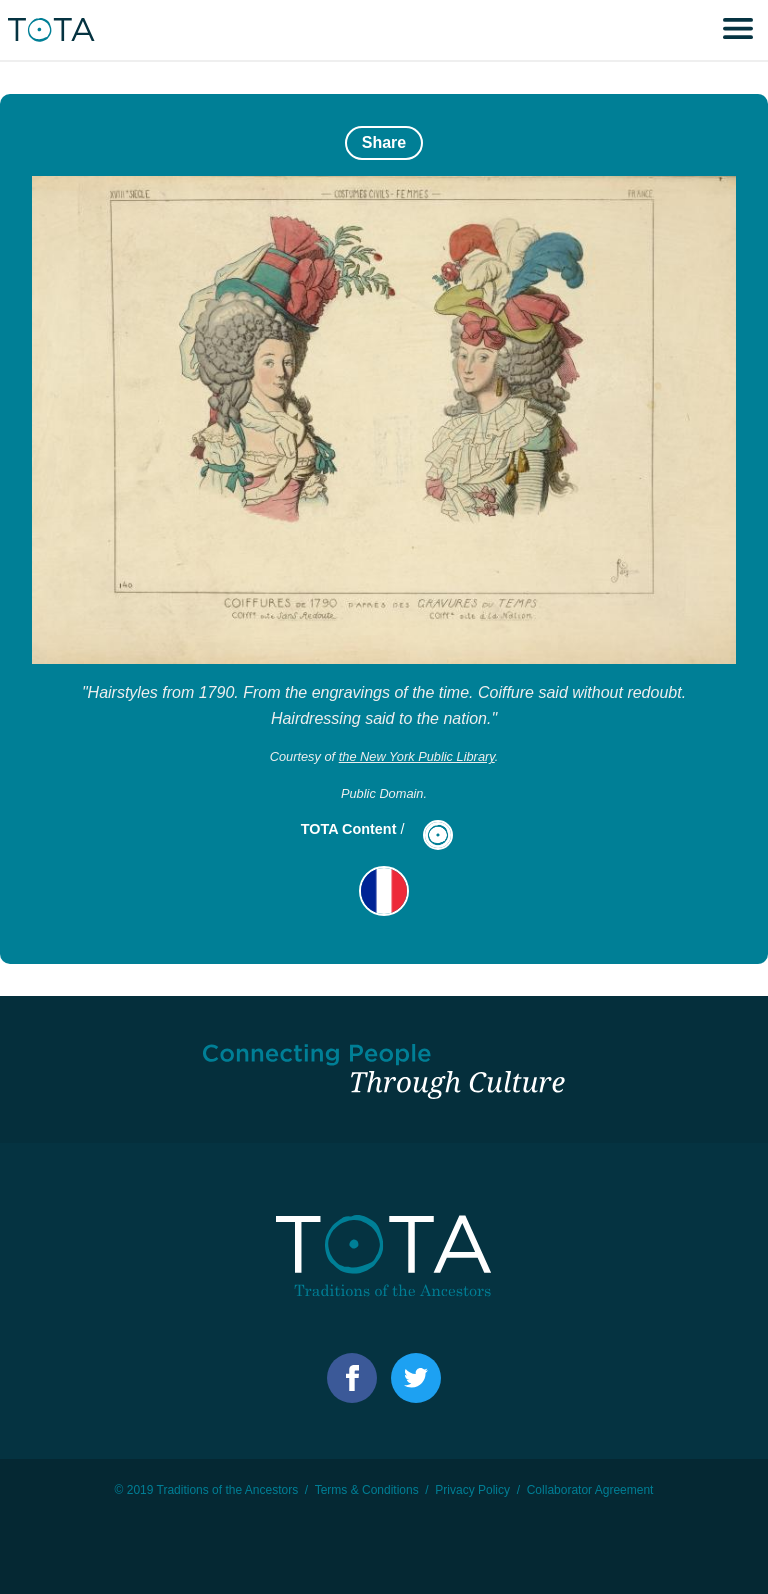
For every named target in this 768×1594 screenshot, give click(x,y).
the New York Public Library (417, 756)
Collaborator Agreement (590, 1490)
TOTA (55, 30)
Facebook (352, 1378)
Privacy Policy (472, 1490)
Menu (738, 30)
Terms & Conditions (367, 1490)
